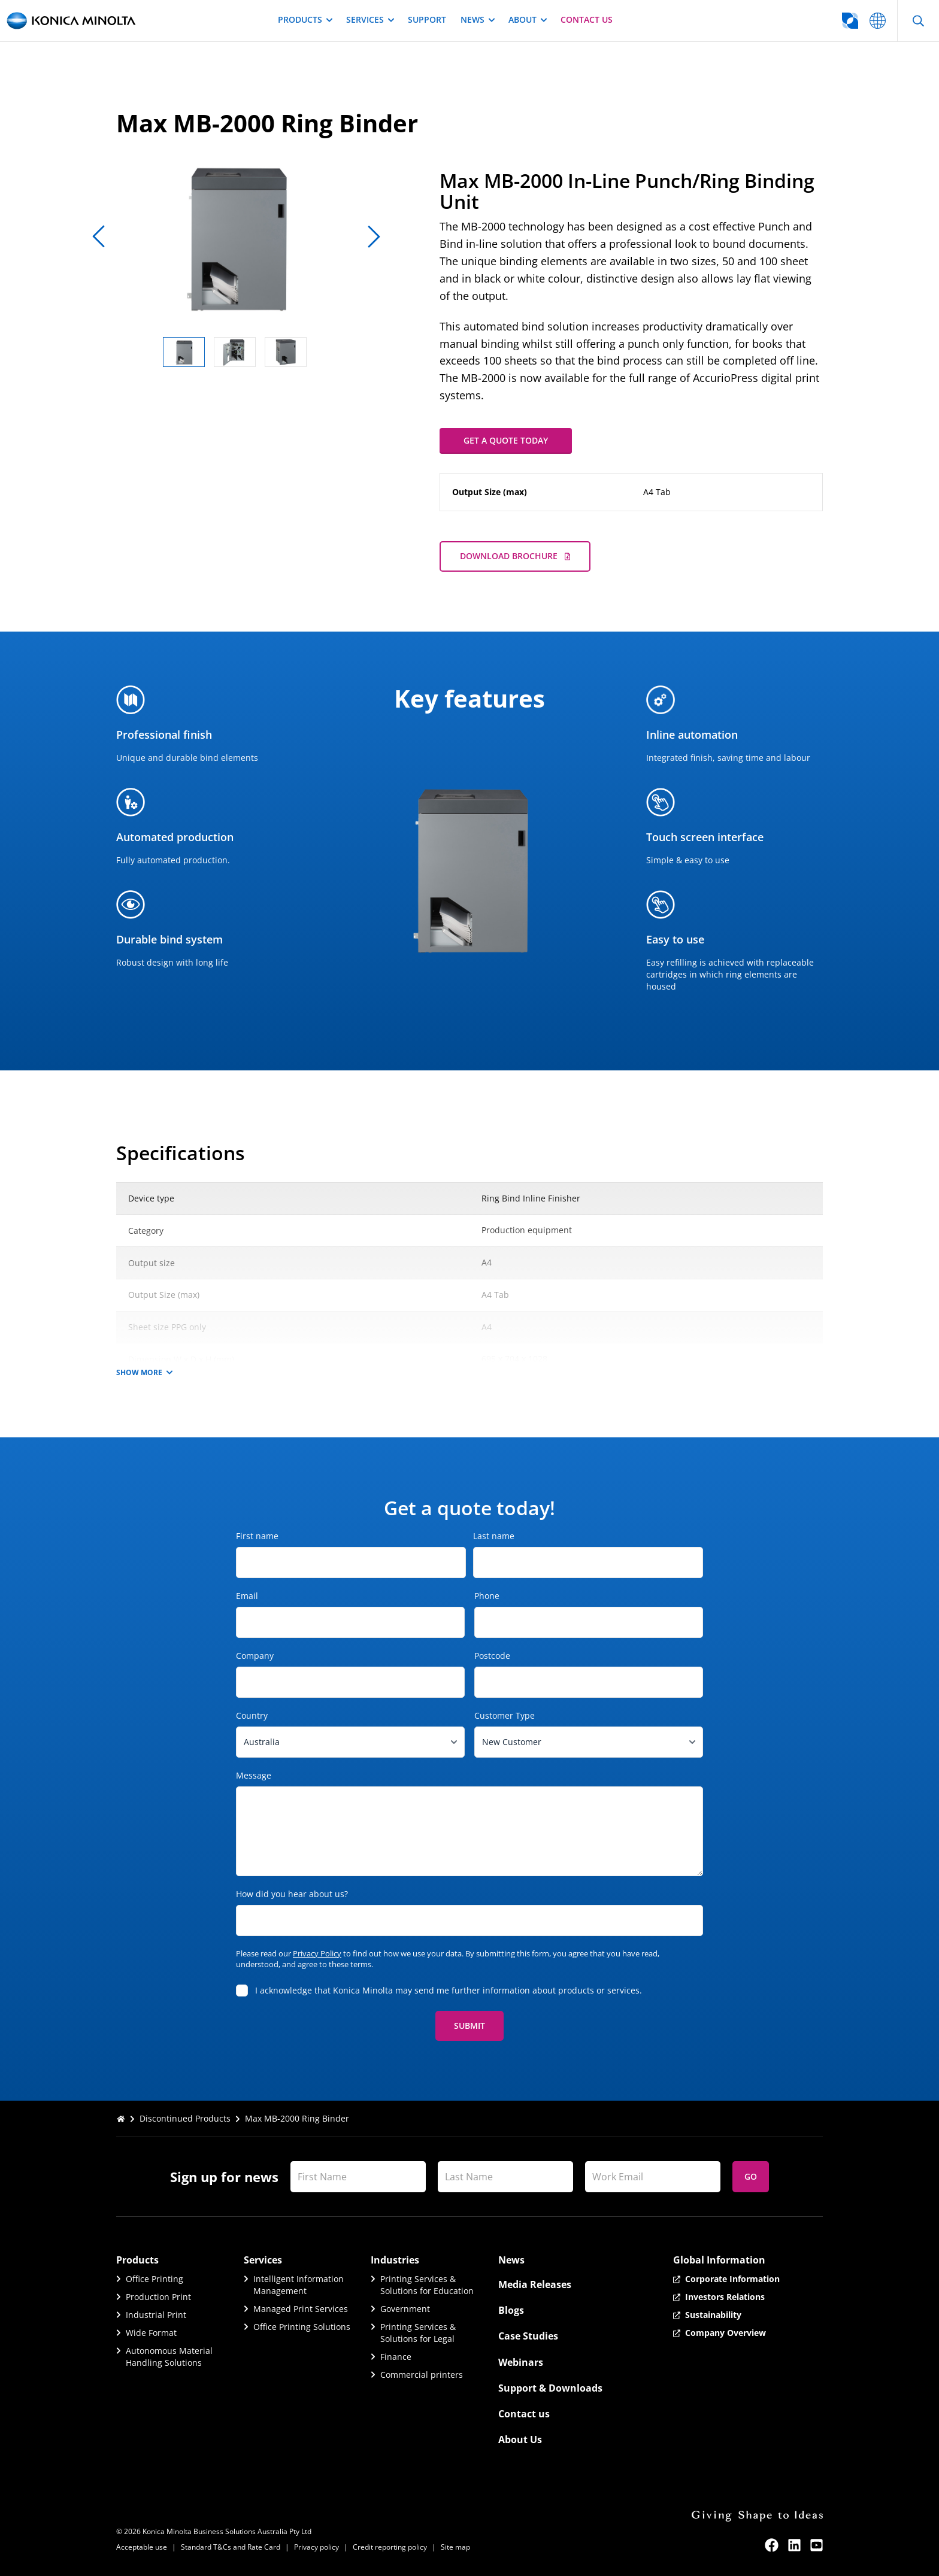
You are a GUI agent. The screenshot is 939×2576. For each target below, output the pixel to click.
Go (750, 2176)
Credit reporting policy (390, 2547)
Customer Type (523, 1715)
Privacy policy (316, 2547)
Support (427, 19)
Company (274, 1655)
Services (369, 19)
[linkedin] (794, 2545)
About (527, 19)
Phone (506, 1595)
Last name (493, 1536)
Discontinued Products (185, 2118)
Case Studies (528, 2336)
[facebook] (772, 2545)
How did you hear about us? (292, 1894)
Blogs (511, 2310)
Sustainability (713, 2314)
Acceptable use (141, 2547)
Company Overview (725, 2332)
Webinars (520, 2362)
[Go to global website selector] (802, 20)
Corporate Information (732, 2278)
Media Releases (534, 2284)
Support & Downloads (550, 2388)
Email (266, 1595)
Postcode (511, 1655)
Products (305, 19)
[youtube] (816, 2545)
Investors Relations (725, 2296)
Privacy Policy (317, 1953)
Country (271, 1715)
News (477, 19)
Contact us (587, 19)
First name (257, 1536)
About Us (520, 2439)
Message (253, 1775)
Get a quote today (506, 440)
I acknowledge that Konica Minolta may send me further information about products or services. (448, 1990)
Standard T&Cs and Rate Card (230, 2547)
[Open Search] (918, 20)
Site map (455, 2547)
